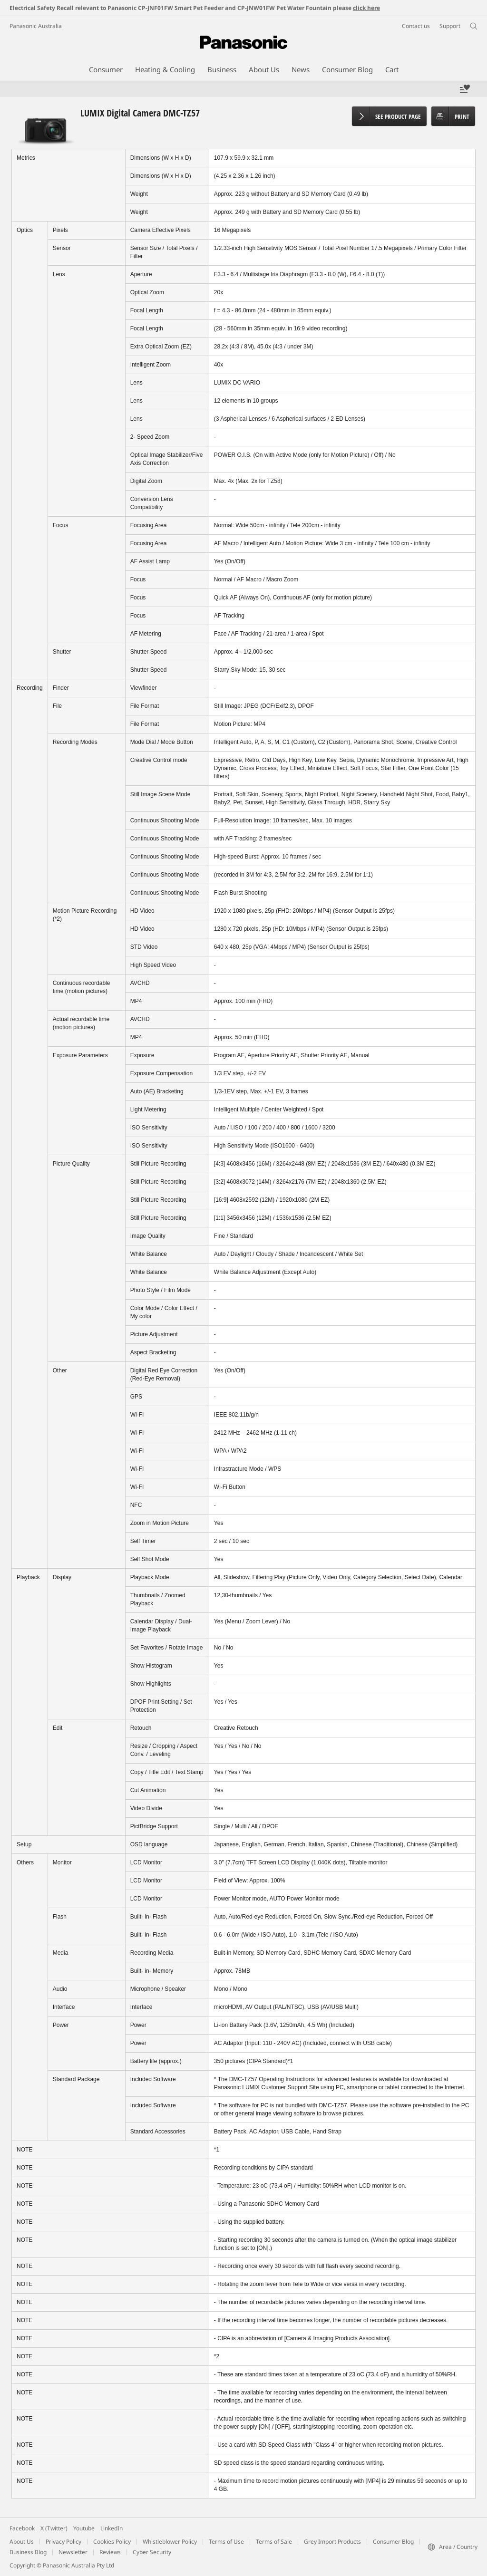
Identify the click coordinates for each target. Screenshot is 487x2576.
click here (366, 8)
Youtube (84, 2528)
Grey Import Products (332, 2541)
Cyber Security (152, 2552)
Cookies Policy (112, 2541)
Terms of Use (226, 2541)
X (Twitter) (54, 2528)
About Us (22, 2541)
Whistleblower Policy (170, 2541)
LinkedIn (111, 2528)
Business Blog (28, 2552)
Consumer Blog (393, 2541)
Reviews (110, 2552)
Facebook (22, 2528)
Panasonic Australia (36, 26)
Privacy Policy (63, 2541)
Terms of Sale (274, 2541)
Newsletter (73, 2552)
